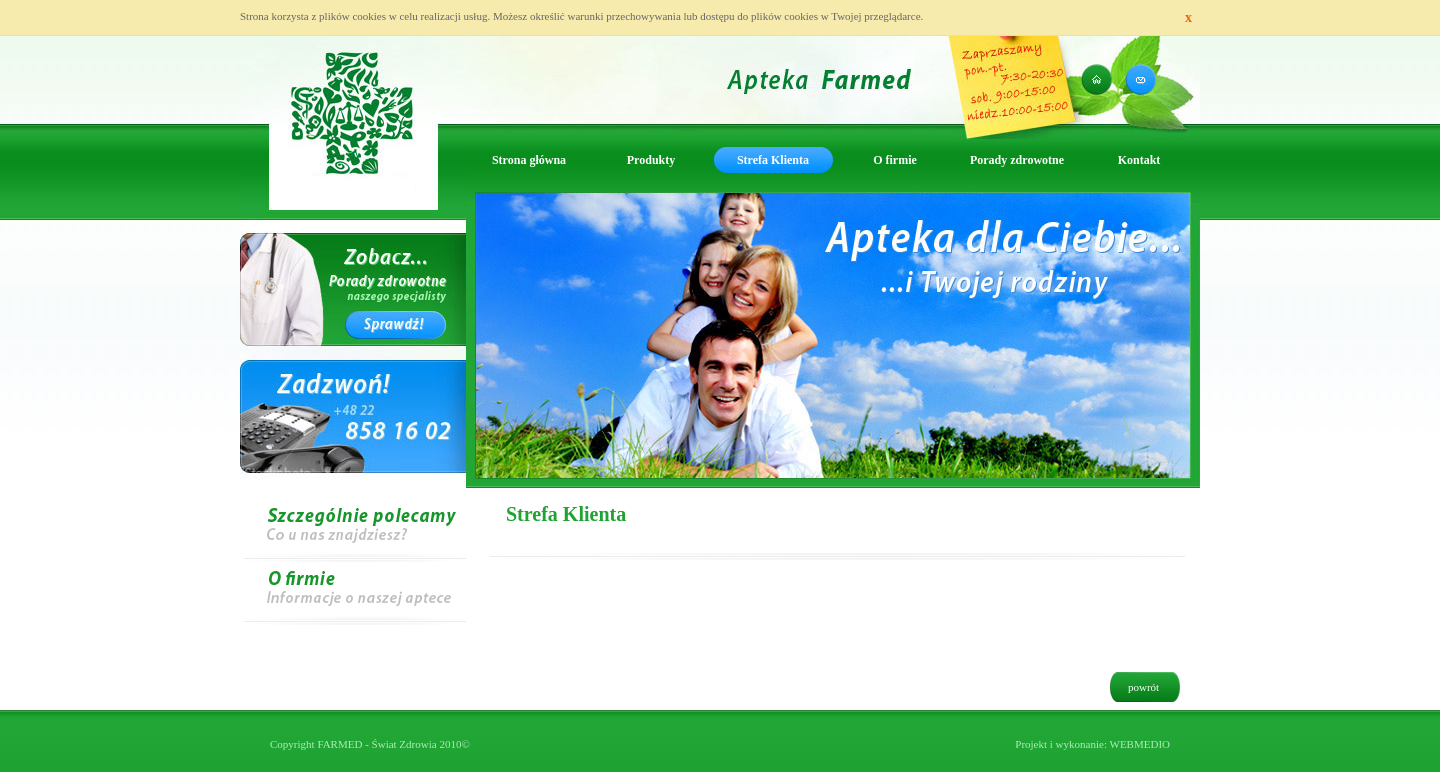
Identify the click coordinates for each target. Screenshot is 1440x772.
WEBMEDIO (1140, 744)
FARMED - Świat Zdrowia (376, 744)
